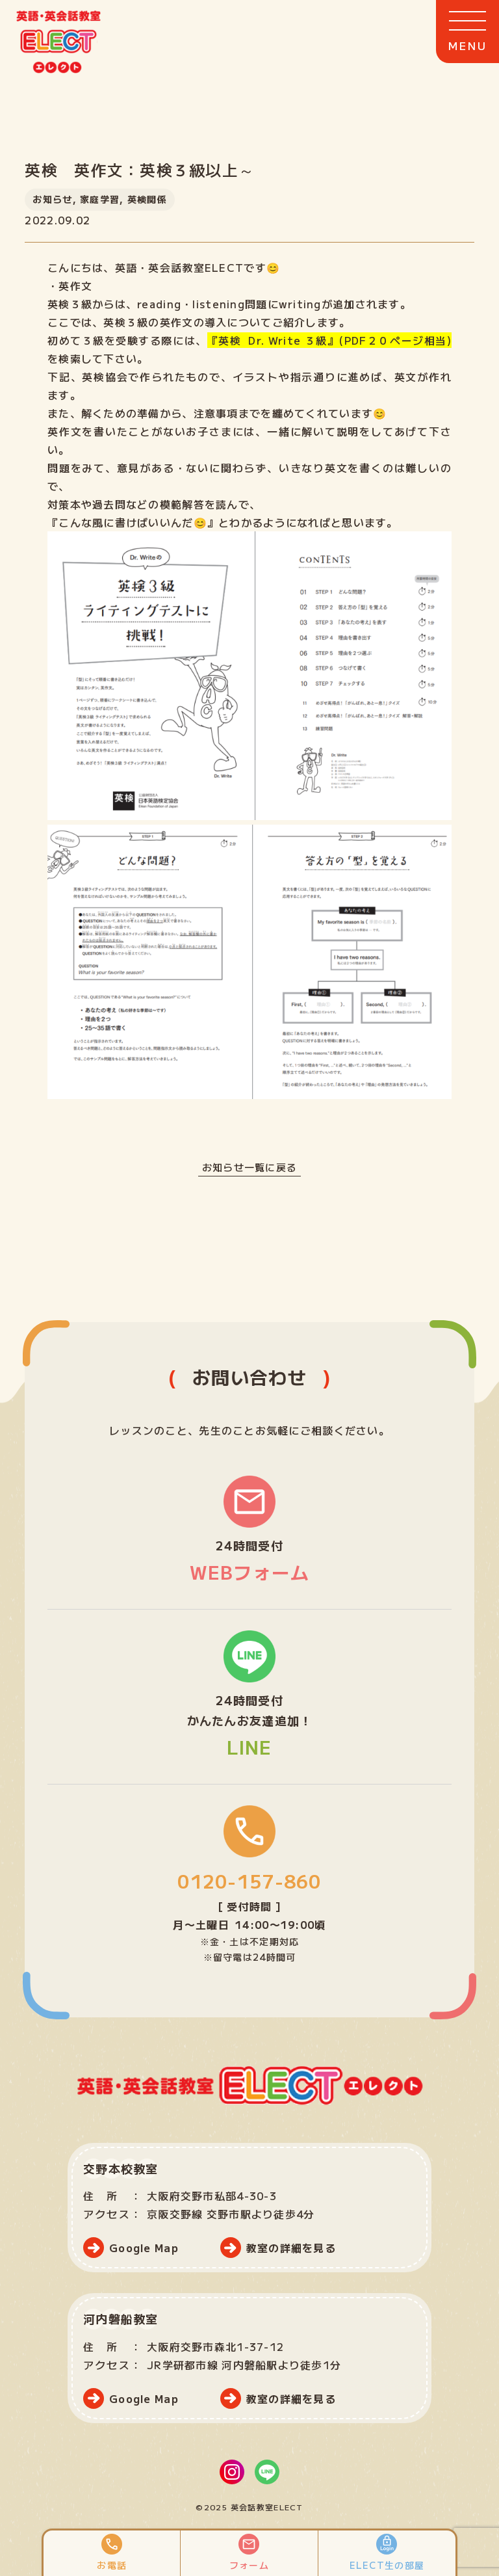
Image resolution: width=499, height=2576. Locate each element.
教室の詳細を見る (291, 2247)
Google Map (144, 2247)
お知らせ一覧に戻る (249, 1167)
